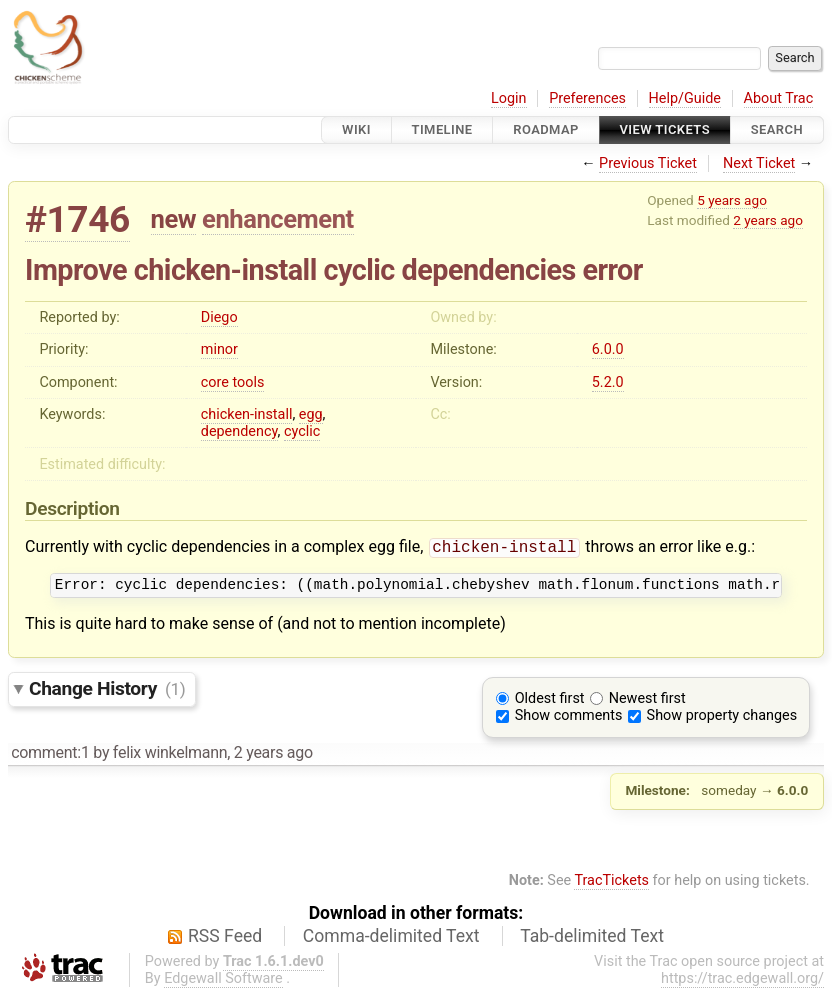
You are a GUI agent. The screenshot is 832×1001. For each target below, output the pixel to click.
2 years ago (768, 220)
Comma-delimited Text (391, 941)
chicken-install (247, 414)
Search (777, 129)
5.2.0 (608, 382)
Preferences (587, 98)
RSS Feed (225, 941)
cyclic (302, 431)
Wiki (356, 129)
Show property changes (722, 720)
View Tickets (665, 129)
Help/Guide (685, 98)
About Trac (779, 98)
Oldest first (550, 703)
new (174, 219)
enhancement (278, 219)
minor (219, 349)
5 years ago (732, 200)
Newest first (647, 703)
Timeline (442, 129)
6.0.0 (608, 349)
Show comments (569, 720)
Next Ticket (759, 163)
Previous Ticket (648, 163)
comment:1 (50, 757)
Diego (219, 317)
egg (311, 414)
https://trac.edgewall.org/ (742, 983)
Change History (107, 693)
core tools (233, 382)
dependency (239, 431)
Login (509, 98)
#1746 (77, 219)
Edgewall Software (223, 983)
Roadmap (546, 129)
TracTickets (611, 885)
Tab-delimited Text (592, 941)
